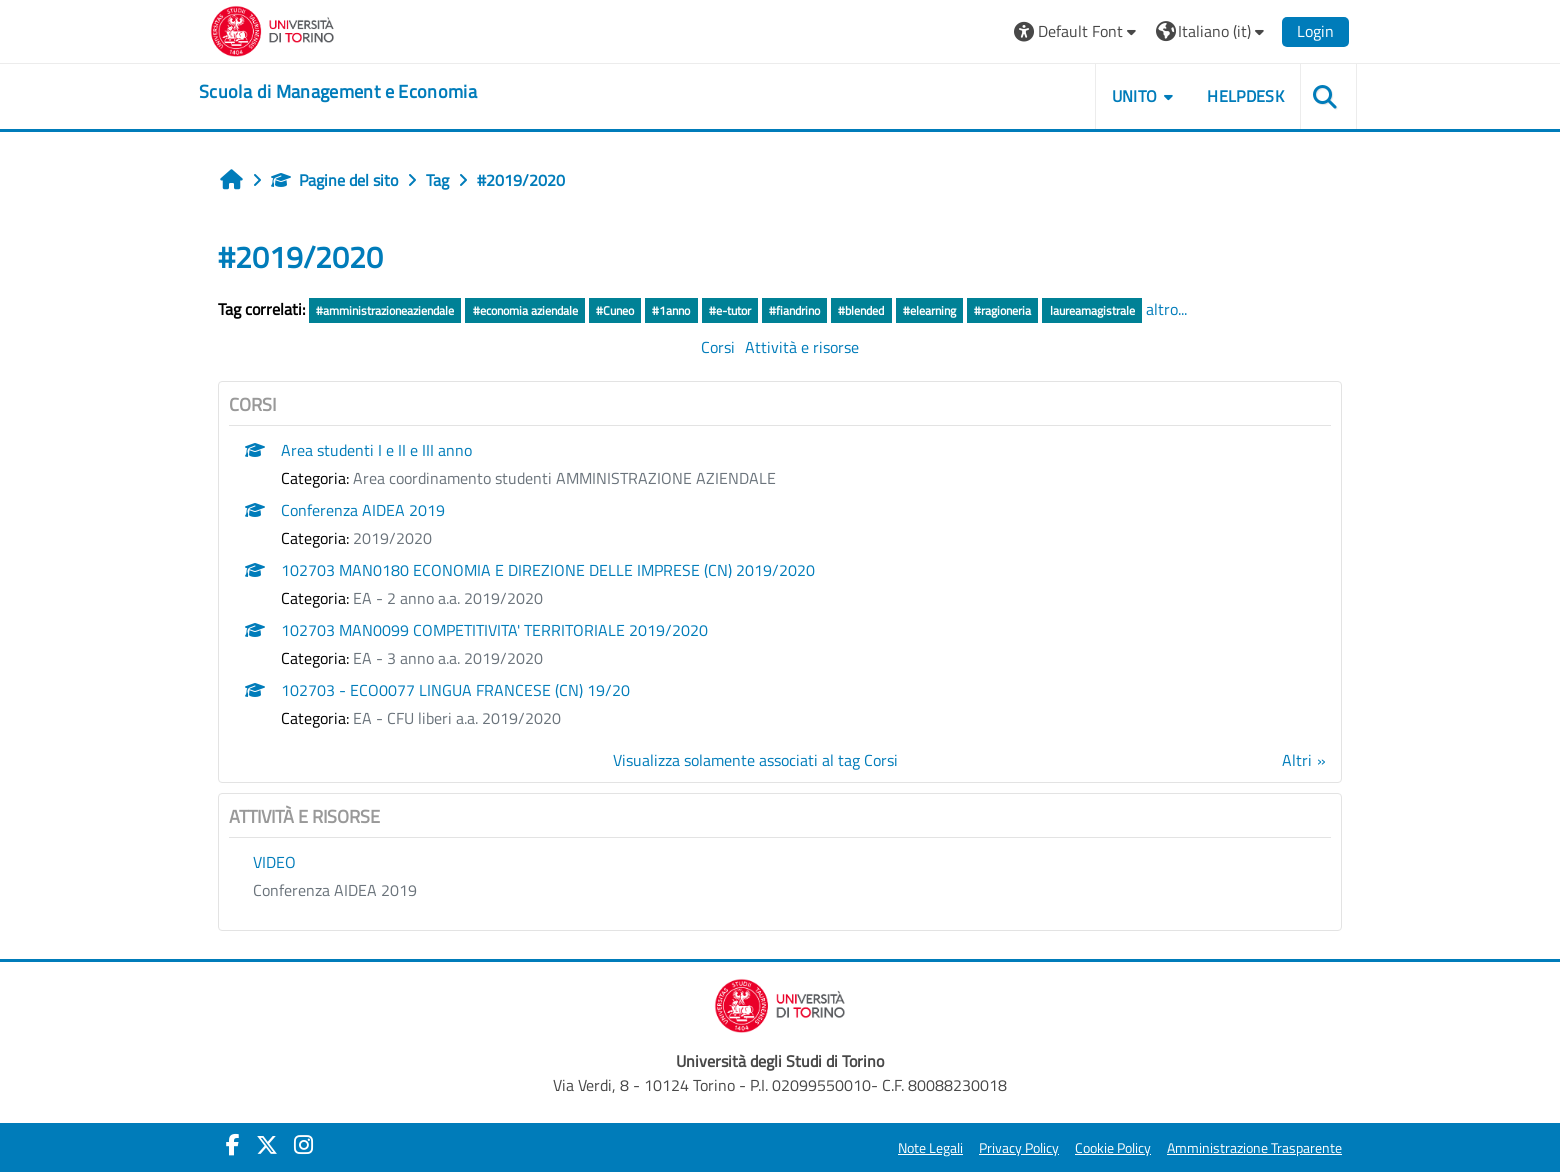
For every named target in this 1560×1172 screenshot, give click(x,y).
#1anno (671, 310)
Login (1315, 31)
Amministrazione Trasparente (1254, 1148)
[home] (338, 92)
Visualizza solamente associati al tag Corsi (755, 760)
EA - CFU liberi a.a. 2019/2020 (457, 718)
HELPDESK (1245, 96)
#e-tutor (730, 310)
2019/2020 (392, 538)
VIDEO (274, 862)
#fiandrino (794, 310)
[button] (1077, 31)
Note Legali (930, 1148)
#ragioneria (1002, 310)
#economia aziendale (525, 310)
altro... (1166, 309)
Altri (1297, 760)
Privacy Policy (1019, 1148)
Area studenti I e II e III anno (376, 450)
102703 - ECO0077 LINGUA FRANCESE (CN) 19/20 (455, 690)
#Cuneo (615, 310)
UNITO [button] (1135, 96)
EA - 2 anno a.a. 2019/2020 (448, 598)
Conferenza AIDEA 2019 (363, 510)
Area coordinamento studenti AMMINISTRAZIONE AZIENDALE (564, 478)
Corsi (718, 347)
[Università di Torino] (272, 29)
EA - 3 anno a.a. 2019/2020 (448, 658)
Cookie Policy (1113, 1148)
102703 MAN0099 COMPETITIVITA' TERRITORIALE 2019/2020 (494, 630)
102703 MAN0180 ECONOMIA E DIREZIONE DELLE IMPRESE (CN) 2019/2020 (548, 570)
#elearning (929, 310)
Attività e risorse (802, 347)
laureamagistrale (1092, 310)
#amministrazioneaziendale (385, 310)
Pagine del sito (334, 180)
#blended (861, 310)
